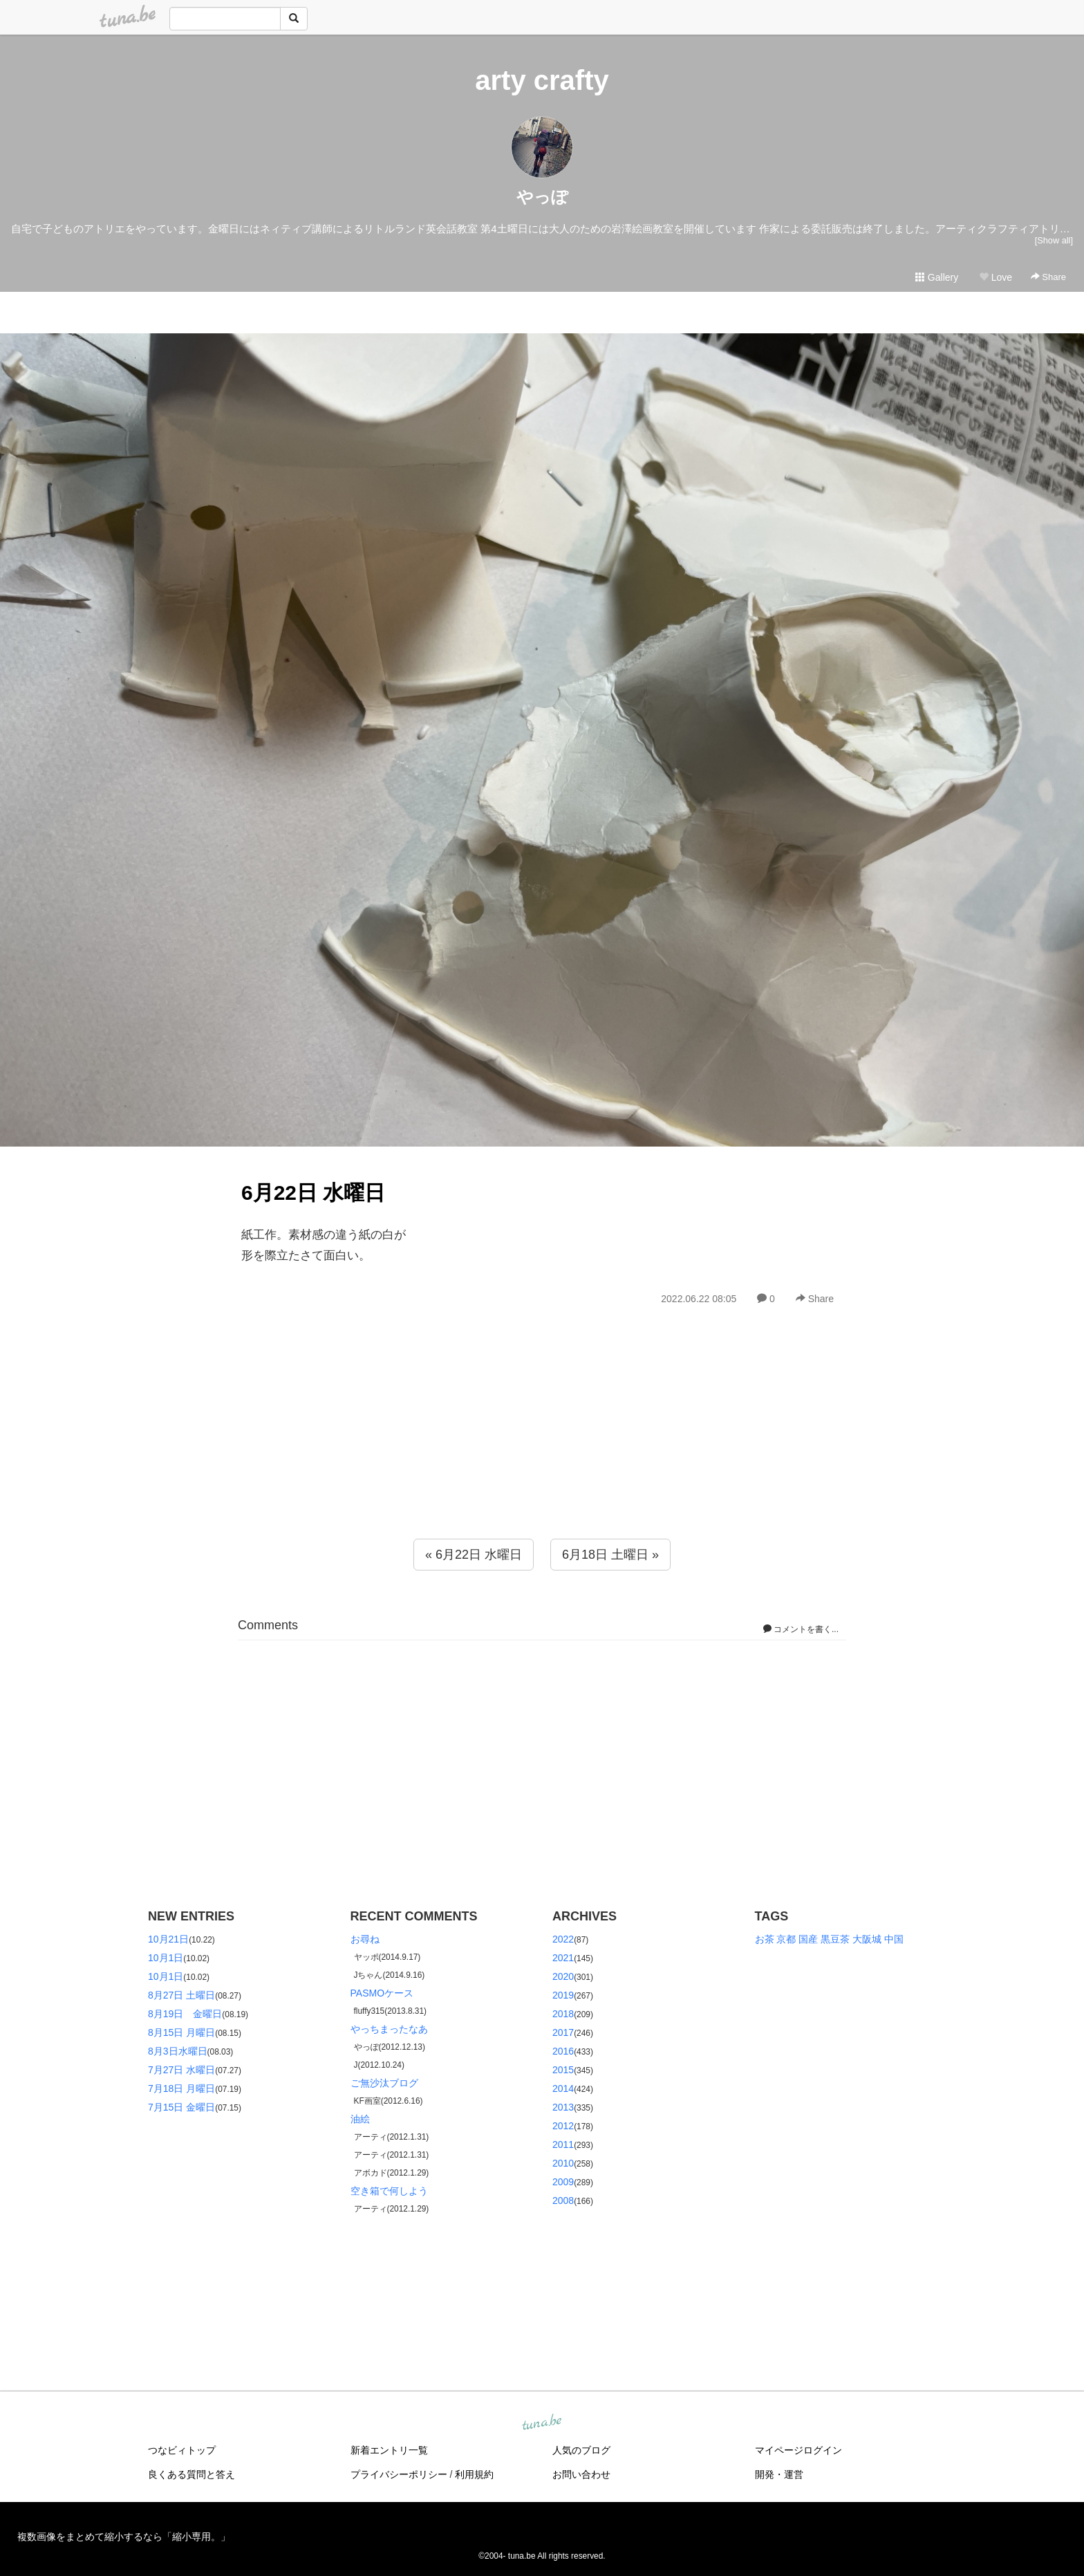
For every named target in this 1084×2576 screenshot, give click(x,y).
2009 (563, 2181)
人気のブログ (581, 2450)
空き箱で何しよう (389, 2190)
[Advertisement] (542, 1452)
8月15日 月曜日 (181, 2032)
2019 (563, 1995)
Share (1048, 277)
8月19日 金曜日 (185, 2013)
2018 (563, 2013)
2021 (563, 1957)
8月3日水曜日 (177, 2051)
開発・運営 (779, 2474)
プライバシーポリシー (399, 2474)
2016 (563, 2051)
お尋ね (365, 1939)
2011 (563, 2144)
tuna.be (541, 2423)
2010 (563, 2163)
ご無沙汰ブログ (384, 2082)
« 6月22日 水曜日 (473, 1555)
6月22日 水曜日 (313, 1192)
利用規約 (474, 2474)
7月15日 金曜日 (181, 2107)
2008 (563, 2200)
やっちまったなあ (389, 2029)
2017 (563, 2032)
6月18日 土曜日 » (610, 1555)
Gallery (936, 277)
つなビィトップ (182, 2450)
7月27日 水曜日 (181, 2069)
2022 (563, 1939)
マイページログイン (798, 2450)
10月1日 (165, 1957)
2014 (563, 2088)
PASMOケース (382, 1993)
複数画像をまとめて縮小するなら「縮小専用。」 (123, 2536)
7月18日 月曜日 (181, 2088)
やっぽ (542, 196)
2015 (563, 2069)
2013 (563, 2107)
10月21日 (168, 1939)
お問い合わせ (581, 2474)
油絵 (360, 2118)
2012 (563, 2125)
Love (995, 277)
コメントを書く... (801, 1629)
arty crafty (541, 80)
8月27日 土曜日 (181, 1995)
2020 (563, 1976)
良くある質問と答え (191, 2474)
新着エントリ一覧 (389, 2450)
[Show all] (1054, 240)
